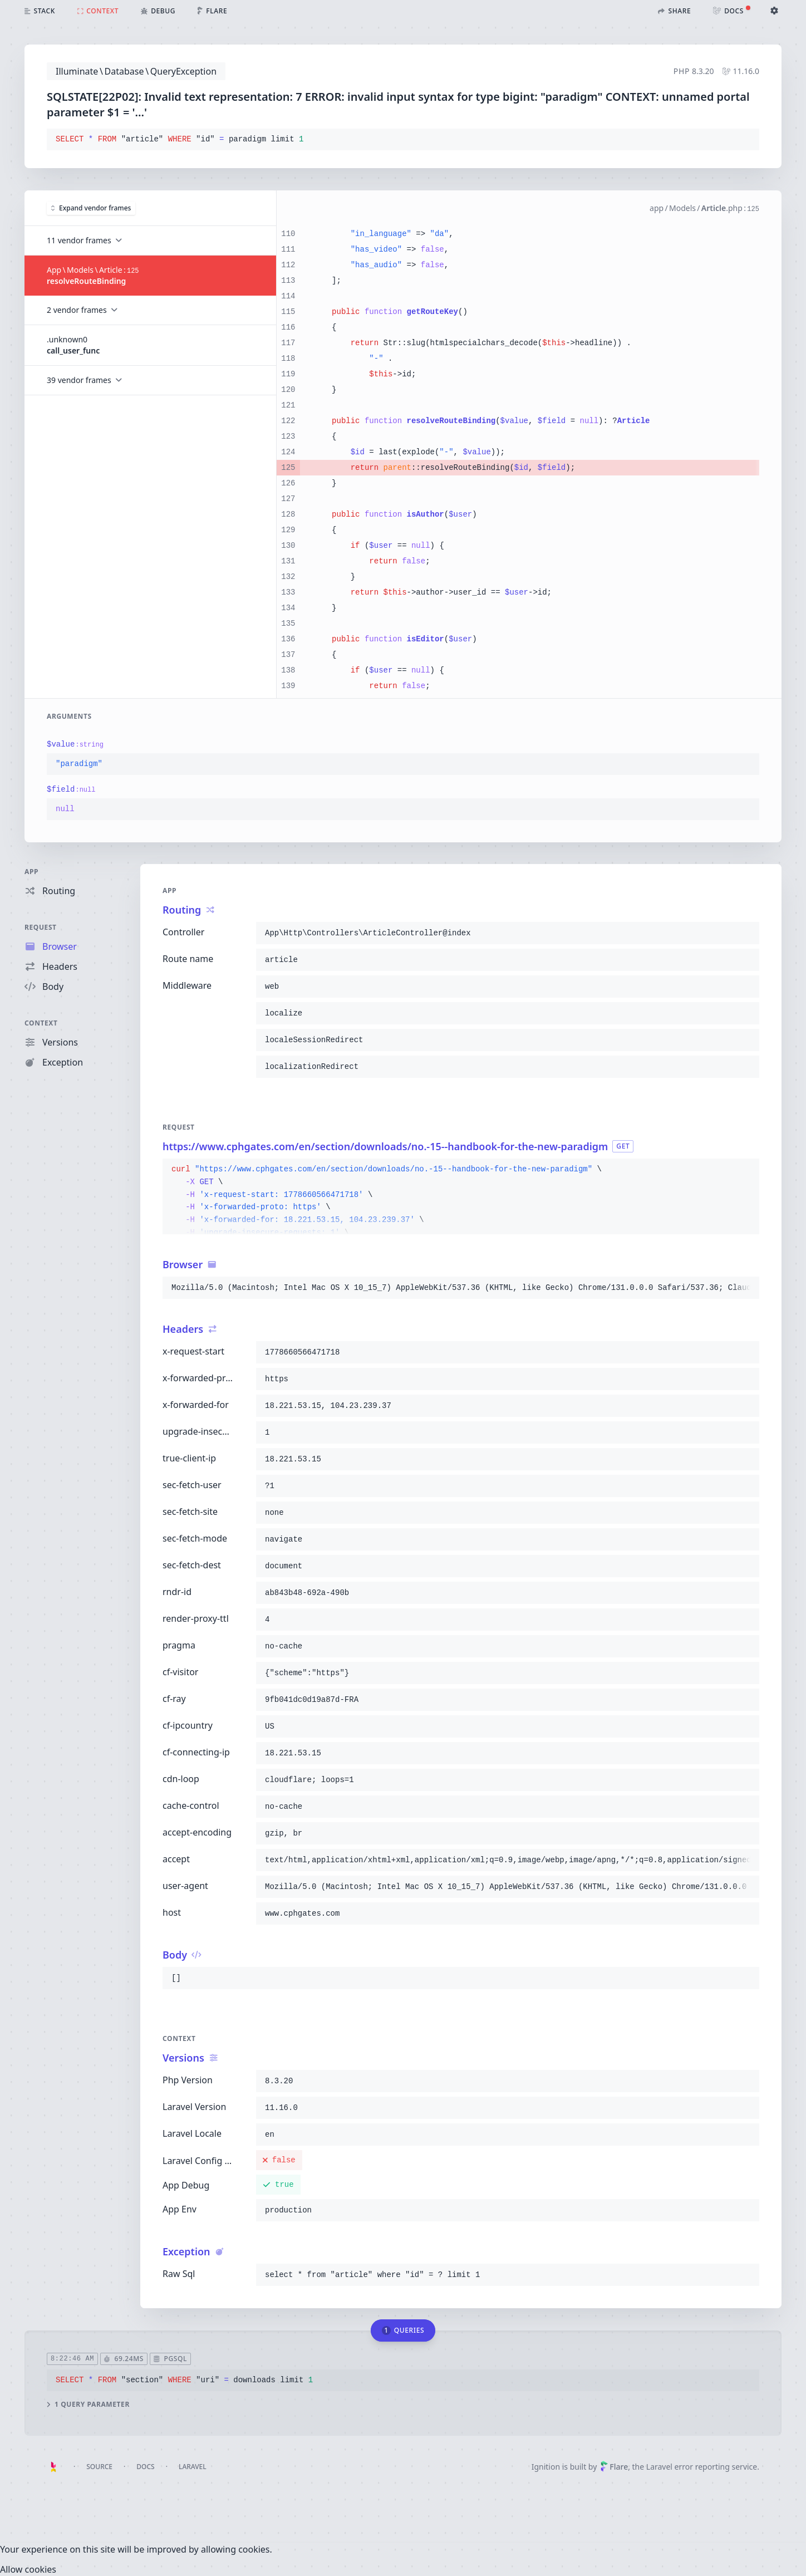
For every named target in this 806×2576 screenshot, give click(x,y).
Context (41, 1023)
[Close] (28, 2569)
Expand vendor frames (91, 207)
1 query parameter (88, 2404)
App (31, 871)
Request (40, 927)
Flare (614, 2466)
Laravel (193, 2466)
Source (99, 2466)
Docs (145, 2466)
